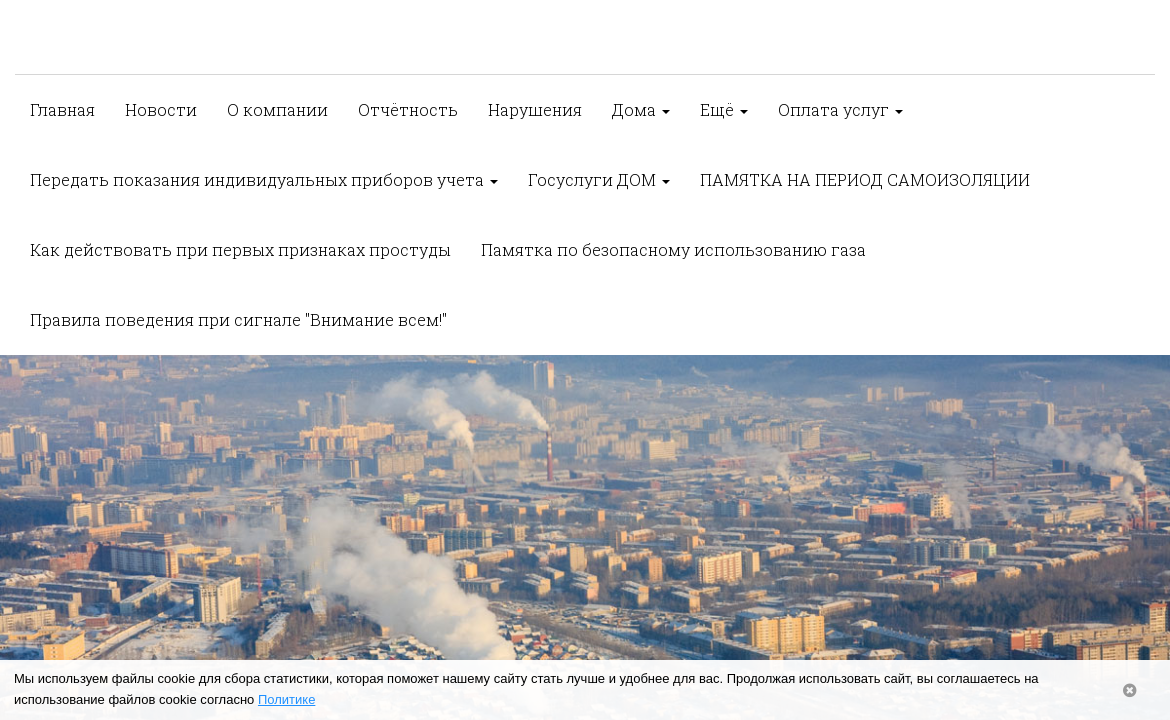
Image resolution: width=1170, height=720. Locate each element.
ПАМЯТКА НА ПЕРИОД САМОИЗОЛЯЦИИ (865, 179)
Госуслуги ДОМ (599, 179)
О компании (277, 109)
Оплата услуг (840, 109)
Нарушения (535, 109)
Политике (286, 699)
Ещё (724, 109)
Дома (641, 109)
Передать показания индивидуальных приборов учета (264, 179)
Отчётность (408, 109)
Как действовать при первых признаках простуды (240, 249)
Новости (161, 109)
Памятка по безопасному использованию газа (673, 249)
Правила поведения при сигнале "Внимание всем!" (238, 319)
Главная (62, 109)
